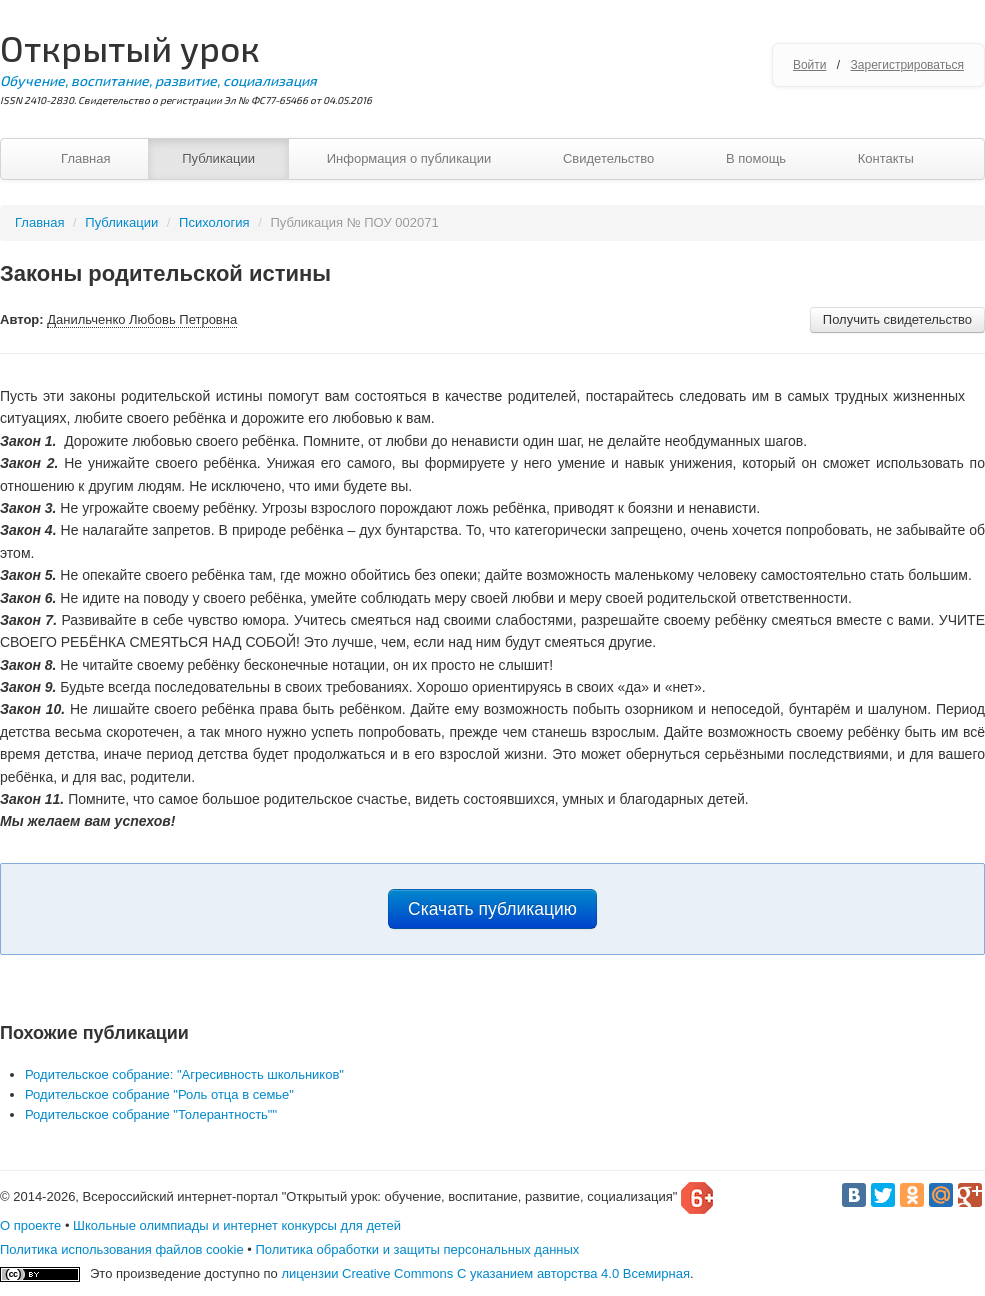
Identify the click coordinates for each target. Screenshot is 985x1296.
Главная (85, 158)
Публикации (218, 158)
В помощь (756, 158)
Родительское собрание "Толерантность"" (151, 1114)
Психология (214, 222)
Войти (810, 65)
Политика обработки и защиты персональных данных (417, 1249)
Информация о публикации (409, 158)
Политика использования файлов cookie (122, 1249)
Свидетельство (608, 158)
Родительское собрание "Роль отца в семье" (159, 1094)
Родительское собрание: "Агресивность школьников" (184, 1074)
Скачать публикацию (492, 909)
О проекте (30, 1225)
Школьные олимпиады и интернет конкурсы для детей (237, 1225)
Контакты (886, 158)
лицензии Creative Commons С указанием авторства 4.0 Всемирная (485, 1273)
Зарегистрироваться (907, 65)
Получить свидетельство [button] (897, 319)
